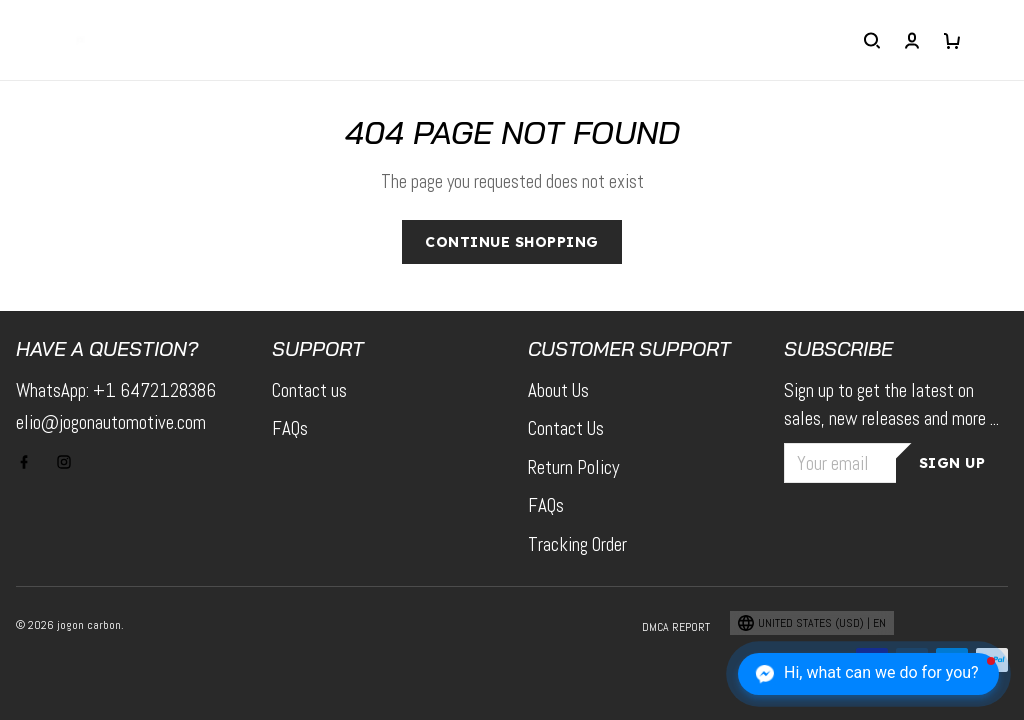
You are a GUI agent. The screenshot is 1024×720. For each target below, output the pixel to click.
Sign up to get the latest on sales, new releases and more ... (891, 405)
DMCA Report (676, 627)
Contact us (309, 390)
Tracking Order (577, 544)
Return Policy (573, 467)
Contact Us (566, 428)
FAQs (290, 428)
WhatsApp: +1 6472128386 (116, 390)
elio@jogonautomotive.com (111, 422)
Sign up (952, 463)
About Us (558, 390)
